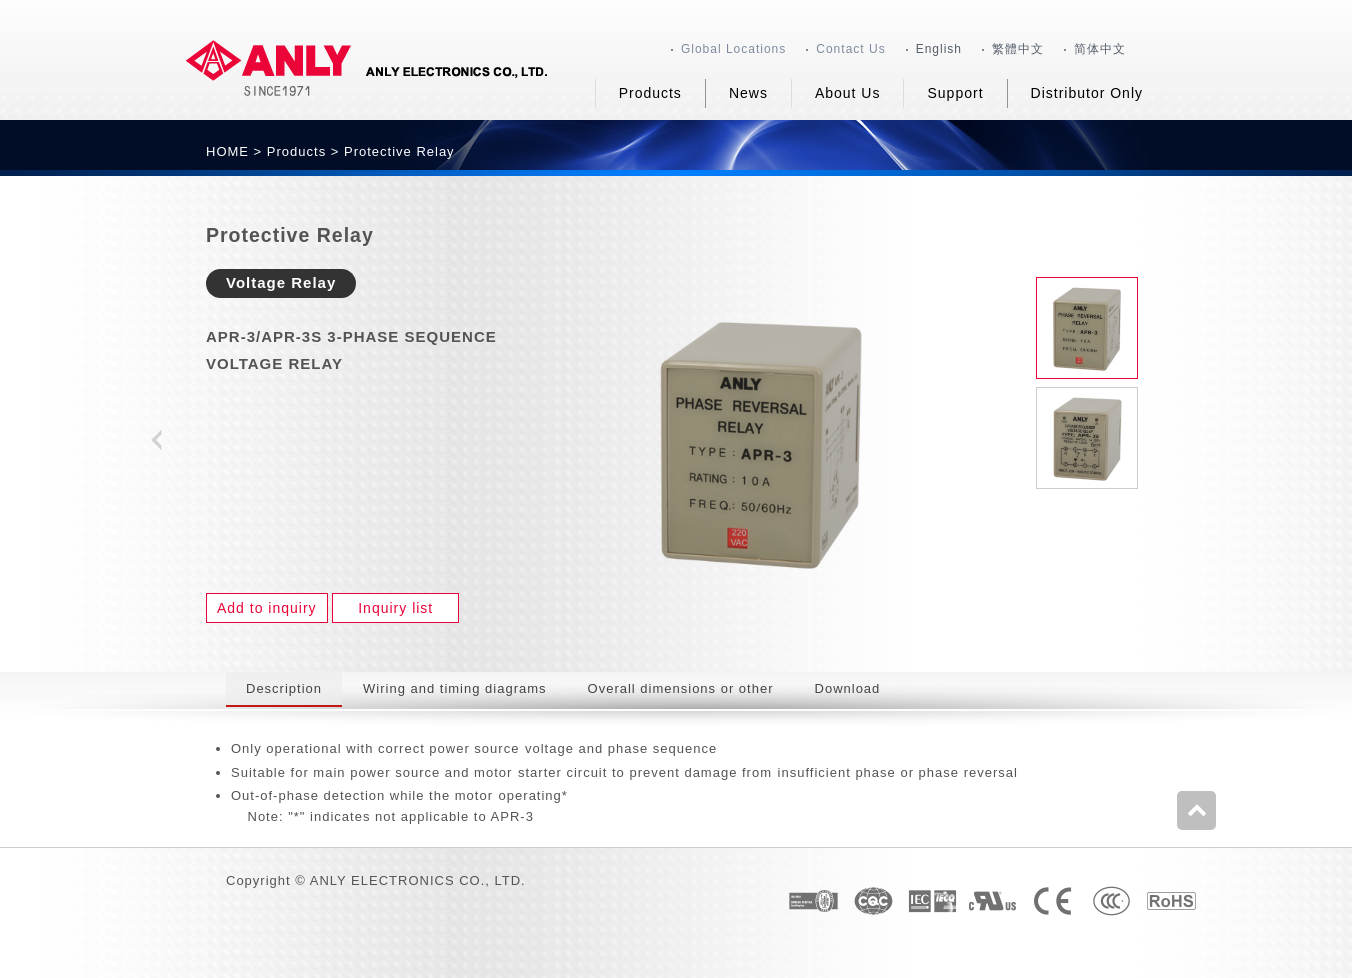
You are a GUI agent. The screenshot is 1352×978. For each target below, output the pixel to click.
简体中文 (1100, 49)
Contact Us (850, 49)
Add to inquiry (267, 608)
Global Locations (733, 49)
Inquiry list (395, 608)
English (939, 49)
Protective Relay (399, 151)
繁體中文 (1018, 49)
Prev (156, 441)
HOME (227, 151)
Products (296, 151)
